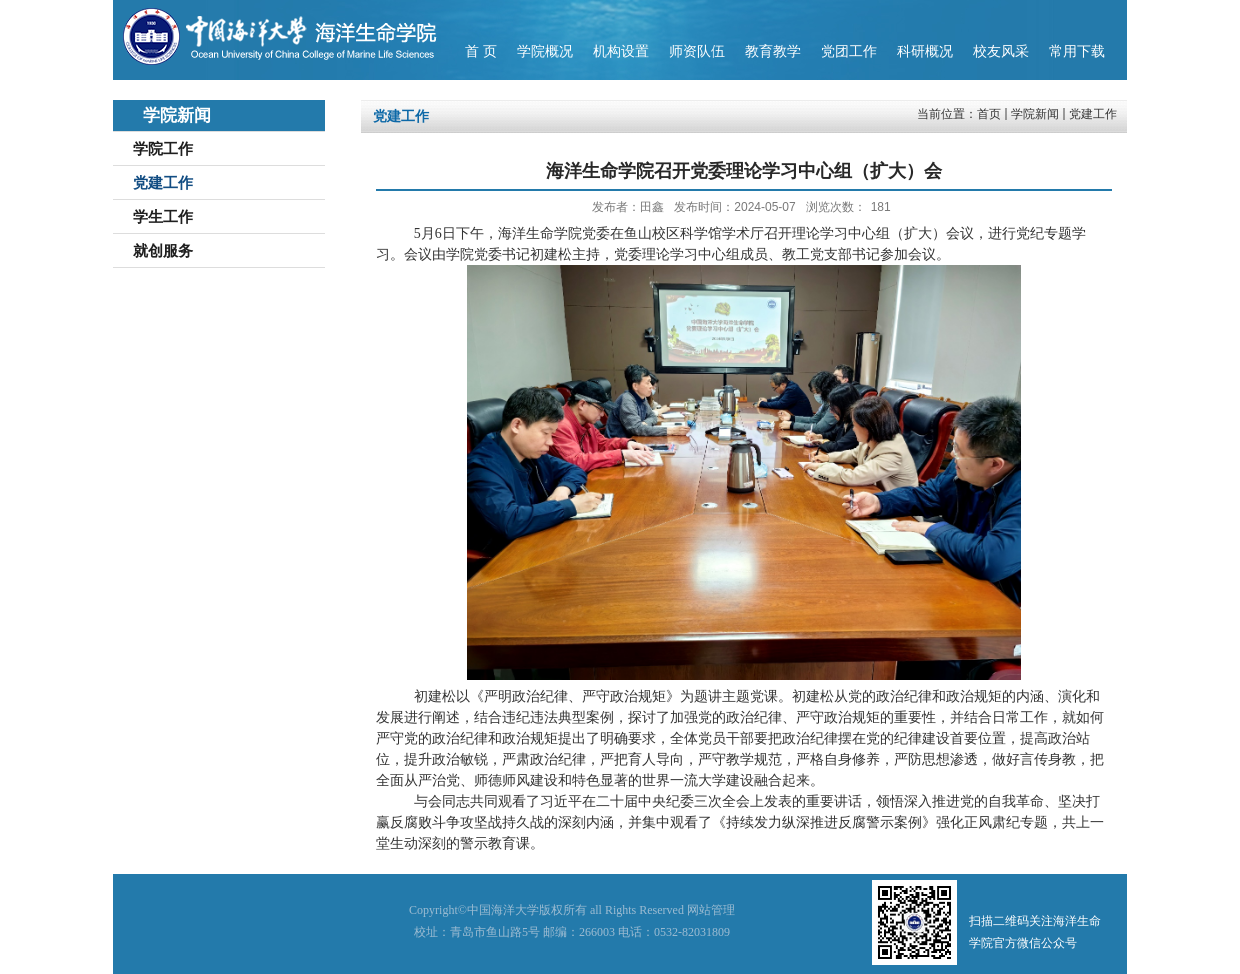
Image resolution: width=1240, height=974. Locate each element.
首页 (989, 114)
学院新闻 (1035, 114)
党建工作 (1093, 114)
